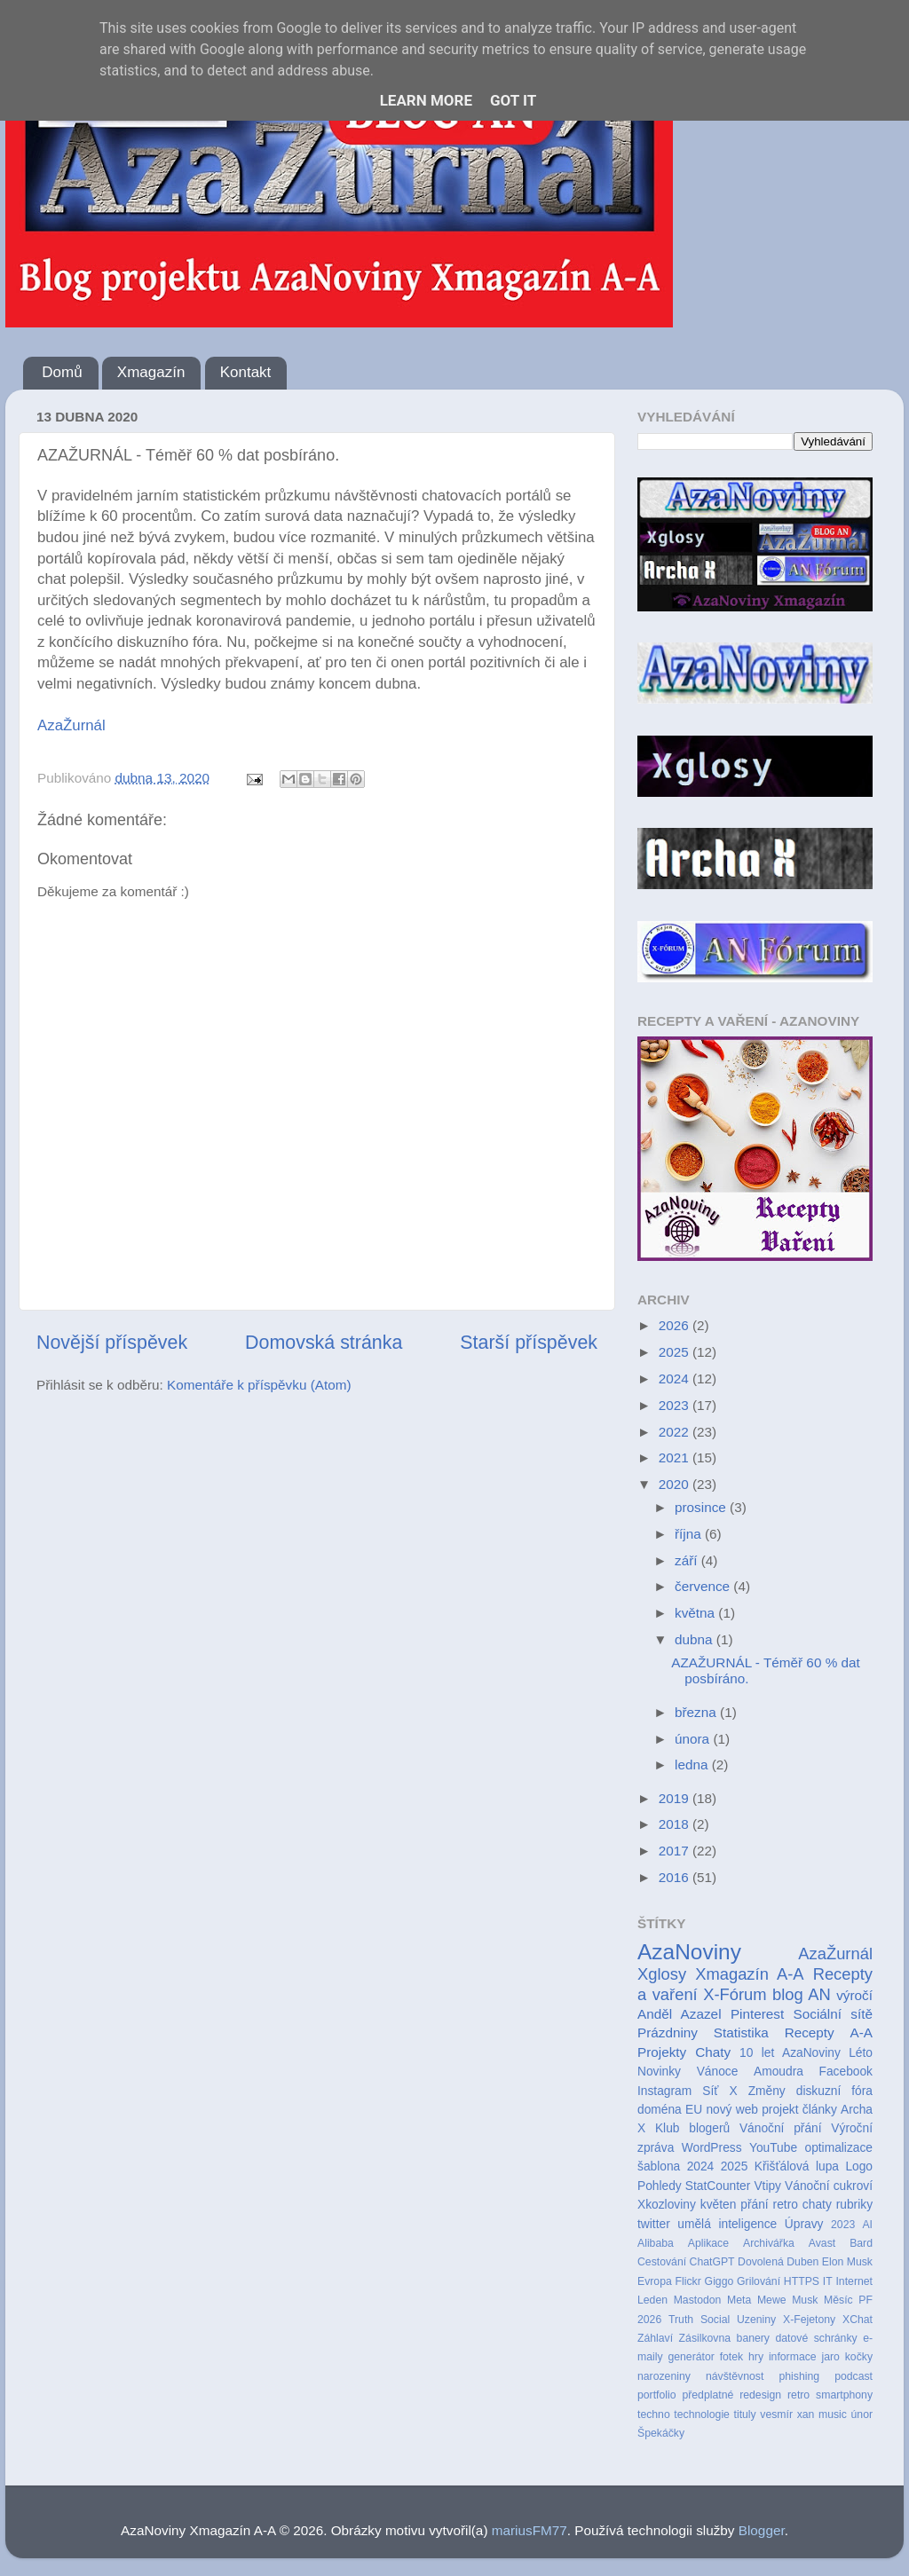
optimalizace (838, 2148)
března (697, 1712)
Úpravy (804, 2224)
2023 (675, 1405)
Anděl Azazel (679, 2013)
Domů (62, 372)
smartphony (844, 2395)
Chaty (713, 2052)
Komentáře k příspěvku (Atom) (259, 1384)
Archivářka (768, 2243)
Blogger (762, 2530)
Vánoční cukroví (829, 2186)
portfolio (656, 2395)
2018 (675, 1824)
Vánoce (718, 2071)
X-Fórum (734, 1994)
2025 (675, 1351)
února (694, 1738)
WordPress (712, 2148)
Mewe (771, 2300)
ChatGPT (712, 2262)
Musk (805, 2300)
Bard (861, 2243)
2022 (675, 1431)
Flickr (688, 2281)
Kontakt (246, 372)
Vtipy (767, 2186)
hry (755, 2357)
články (819, 2109)
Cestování (661, 2262)
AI (867, 2224)
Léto (861, 2053)
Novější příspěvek (111, 1342)
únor (862, 2414)
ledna (693, 1764)
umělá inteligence (727, 2224)
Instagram (664, 2091)
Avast (822, 2243)
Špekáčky (660, 2433)
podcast (853, 2376)
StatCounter (717, 2186)
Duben (802, 2262)
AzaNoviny (689, 1952)
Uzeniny (756, 2319)
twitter (653, 2224)
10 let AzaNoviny (790, 2053)
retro (798, 2395)
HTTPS (801, 2281)
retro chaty (802, 2204)
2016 (675, 1877)
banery (753, 2338)
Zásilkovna (705, 2338)
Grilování (758, 2281)
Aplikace (708, 2243)
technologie (702, 2414)
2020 (675, 1484)
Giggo (719, 2281)
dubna (695, 1639)
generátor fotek (705, 2357)
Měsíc (838, 2300)
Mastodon (698, 2300)
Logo (859, 2166)
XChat (857, 2319)
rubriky (854, 2204)
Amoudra (778, 2071)
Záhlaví (655, 2338)
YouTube (773, 2148)
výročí (854, 1995)
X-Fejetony (809, 2319)
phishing (799, 2376)
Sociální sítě (833, 2013)
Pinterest (757, 2013)
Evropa (654, 2281)
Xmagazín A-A (749, 1974)
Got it (513, 100)
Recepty (809, 2032)
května (696, 1612)
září (688, 1560)
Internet (854, 2281)
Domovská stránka (323, 1342)
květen (718, 2204)
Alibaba (655, 2243)
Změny (767, 2091)
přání (754, 2204)
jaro (830, 2357)
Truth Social (699, 2319)
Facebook (846, 2071)
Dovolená (761, 2262)
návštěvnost (734, 2376)
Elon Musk (847, 2262)
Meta (739, 2300)
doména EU (669, 2109)
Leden (652, 2300)
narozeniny (664, 2376)
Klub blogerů (692, 2128)
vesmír (776, 2414)
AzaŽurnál (71, 725)
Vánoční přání (780, 2128)
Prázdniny (667, 2032)
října (690, 1533)
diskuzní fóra (834, 2091)
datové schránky (816, 2338)
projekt (780, 2109)
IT (828, 2281)
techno (653, 2414)
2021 (675, 1457)
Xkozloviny (666, 2204)
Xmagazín (151, 372)
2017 (675, 1850)
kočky (859, 2357)
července (704, 1586)
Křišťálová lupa (797, 2166)
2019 (675, 1798)
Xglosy (661, 1974)
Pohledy (659, 2186)
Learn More (426, 100)
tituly (745, 2414)
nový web (732, 2109)
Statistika (741, 2032)
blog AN (801, 1994)
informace (793, 2357)
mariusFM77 (529, 2530)
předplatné (707, 2395)
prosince (702, 1507)
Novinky (659, 2071)
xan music (822, 2414)
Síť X (719, 2091)
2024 (675, 1378)
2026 (675, 1325)
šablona (658, 2166)
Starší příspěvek (528, 1342)
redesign (760, 2395)
